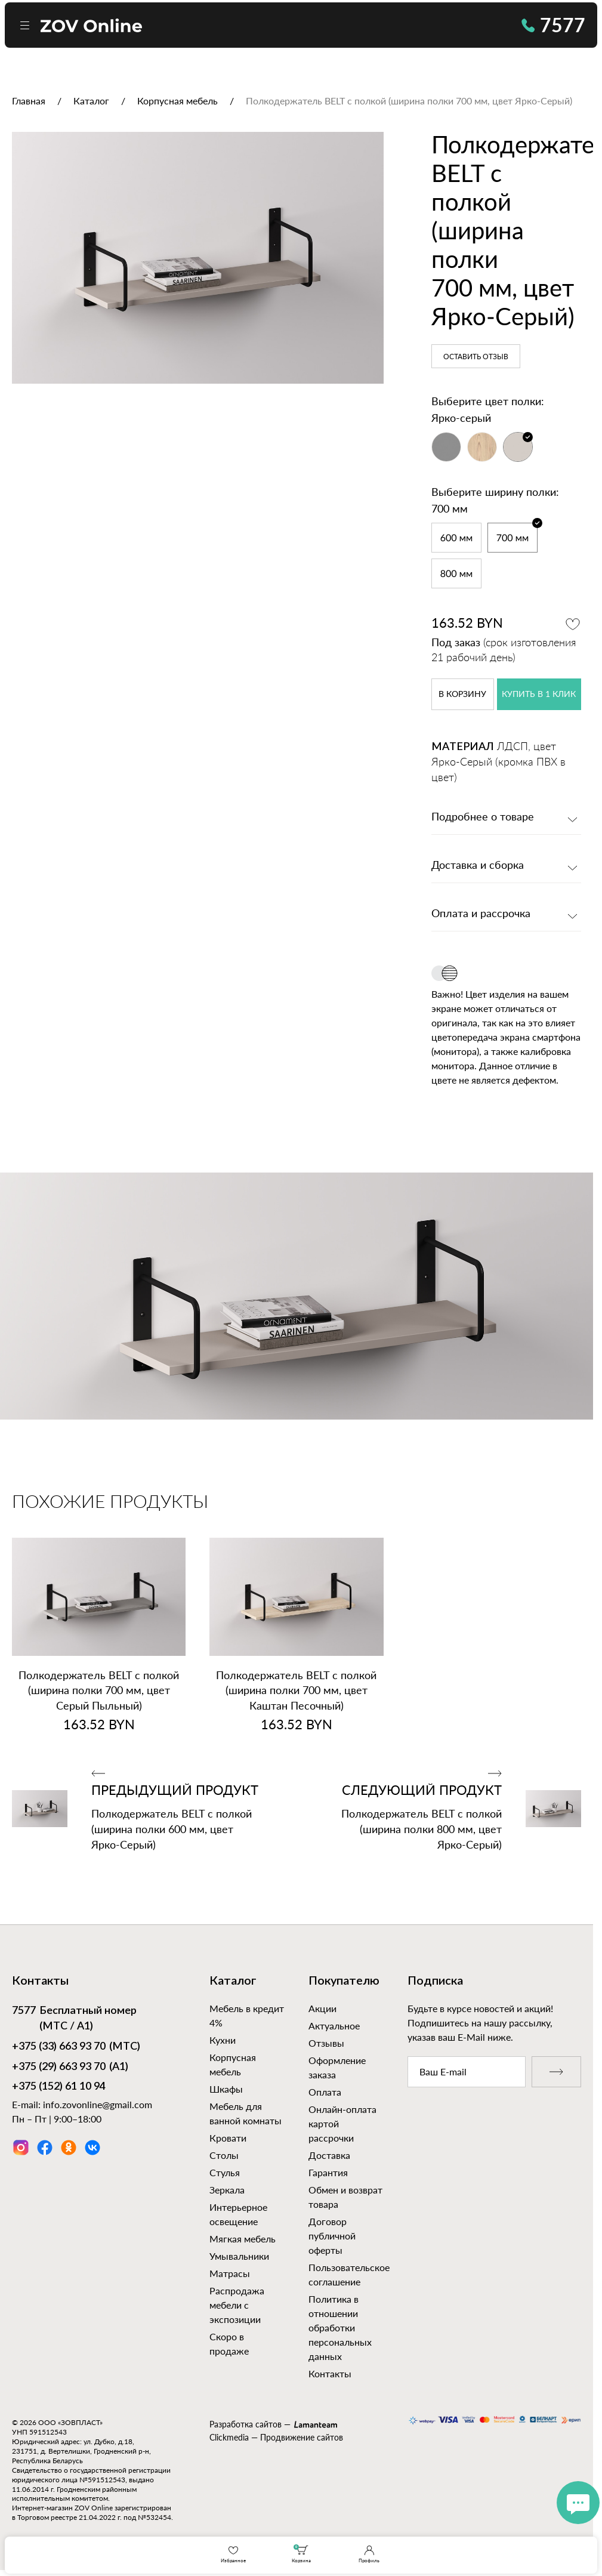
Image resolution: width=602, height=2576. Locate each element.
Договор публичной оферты (332, 2236)
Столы (224, 2155)
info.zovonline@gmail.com (97, 2104)
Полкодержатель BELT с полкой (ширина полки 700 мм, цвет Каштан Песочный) (296, 1690)
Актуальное (334, 2025)
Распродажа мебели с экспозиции (236, 2305)
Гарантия (328, 2172)
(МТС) (76, 2047)
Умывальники (239, 2256)
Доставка (329, 2155)
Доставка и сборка (477, 865)
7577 (553, 24)
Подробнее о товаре (482, 817)
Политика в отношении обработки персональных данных (340, 2327)
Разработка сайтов (245, 2424)
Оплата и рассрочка (480, 914)
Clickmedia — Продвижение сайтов (276, 2437)
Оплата (324, 2091)
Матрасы (229, 2273)
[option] (198, 258)
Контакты (329, 2373)
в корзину (462, 694)
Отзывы (326, 2043)
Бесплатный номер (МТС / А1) (74, 2018)
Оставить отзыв (475, 356)
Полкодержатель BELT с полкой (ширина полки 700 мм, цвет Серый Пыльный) (98, 1690)
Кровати (227, 2137)
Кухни (222, 2040)
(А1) (70, 2067)
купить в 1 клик (539, 694)
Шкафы (226, 2088)
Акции (322, 2008)
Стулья (224, 2172)
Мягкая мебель (242, 2238)
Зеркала (227, 2189)
